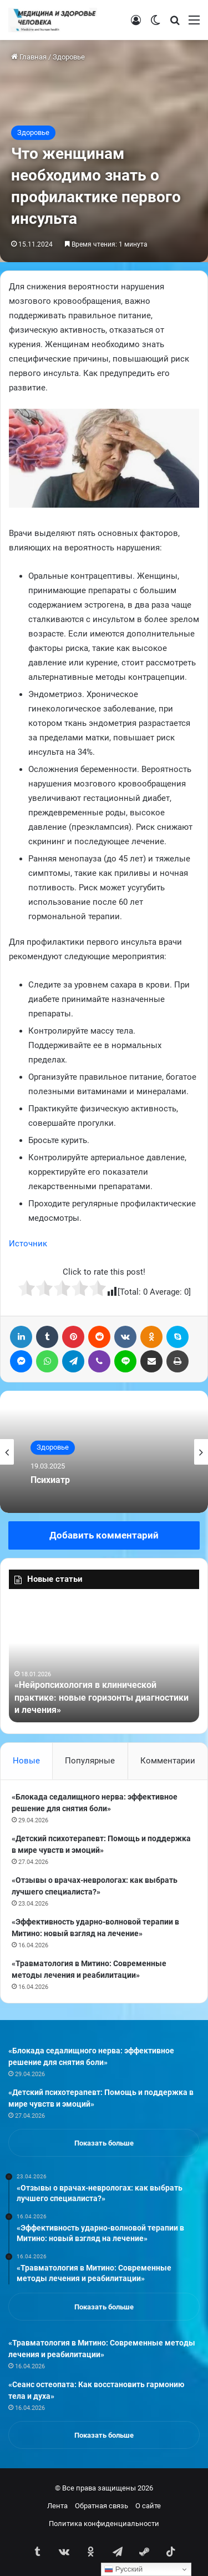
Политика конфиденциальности (104, 2523)
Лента (57, 2506)
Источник (28, 1244)
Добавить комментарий (104, 1535)
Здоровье (69, 57)
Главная (29, 57)
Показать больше (104, 2143)
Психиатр (50, 1480)
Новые (26, 1761)
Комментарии (167, 1761)
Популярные (90, 1761)
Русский (123, 2569)
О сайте (148, 2506)
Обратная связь (101, 2506)
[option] (104, 1452)
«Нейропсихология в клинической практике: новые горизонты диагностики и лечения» (101, 1697)
